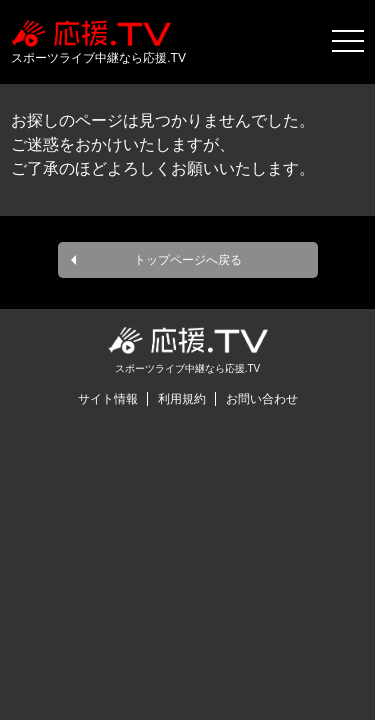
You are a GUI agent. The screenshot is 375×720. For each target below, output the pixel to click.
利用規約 (182, 399)
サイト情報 (108, 399)
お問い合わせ (262, 399)
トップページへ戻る (188, 260)
